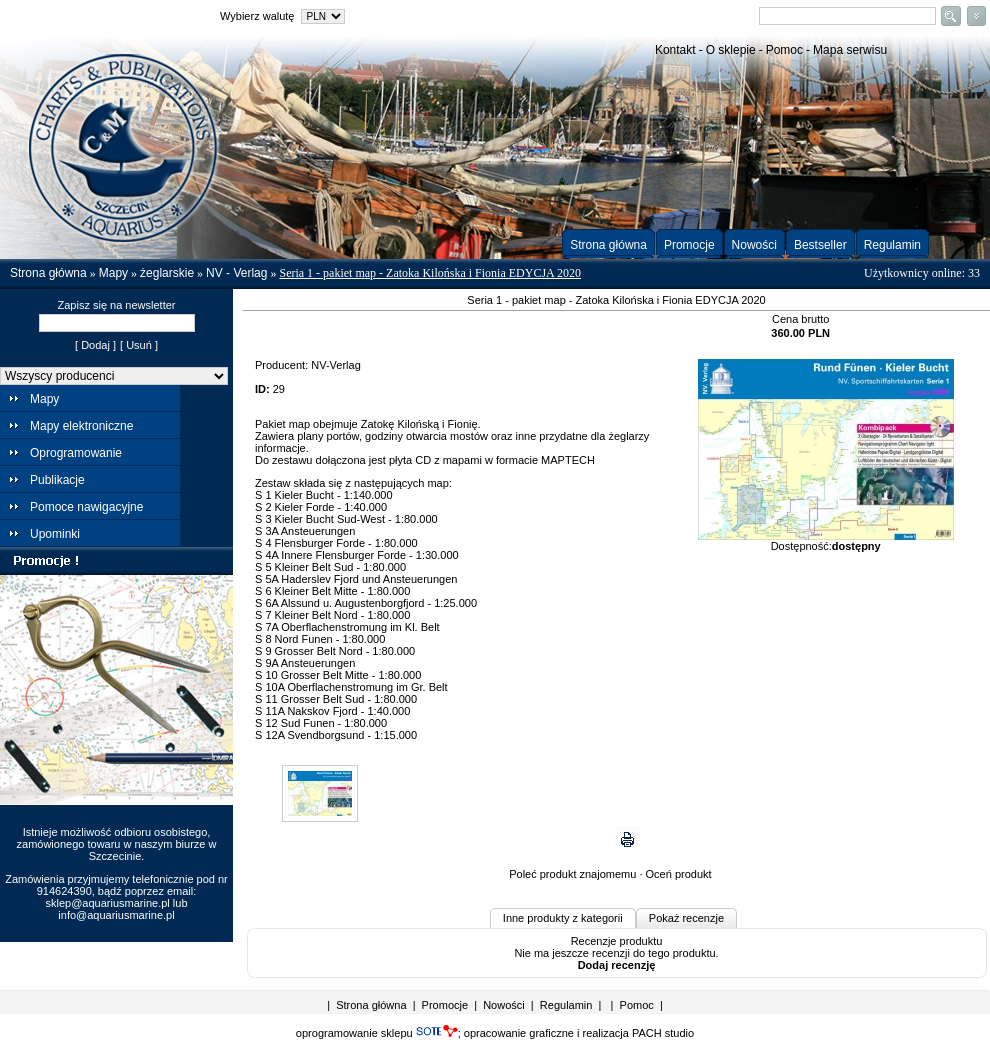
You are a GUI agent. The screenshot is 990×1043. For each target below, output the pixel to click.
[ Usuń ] (139, 345)
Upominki (55, 534)
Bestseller (820, 245)
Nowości (754, 245)
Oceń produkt (679, 874)
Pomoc (784, 50)
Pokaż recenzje (686, 918)
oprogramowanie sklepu (377, 1033)
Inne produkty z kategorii (563, 918)
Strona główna (608, 245)
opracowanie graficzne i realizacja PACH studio (579, 1033)
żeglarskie (167, 273)
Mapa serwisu (850, 50)
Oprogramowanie (76, 453)
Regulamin (892, 245)
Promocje (689, 245)
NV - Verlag (236, 273)
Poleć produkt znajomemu (572, 874)
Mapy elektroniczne (81, 426)
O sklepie (731, 50)
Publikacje (57, 480)
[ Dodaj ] (95, 345)
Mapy (113, 273)
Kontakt (675, 50)
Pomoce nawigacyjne (86, 507)
